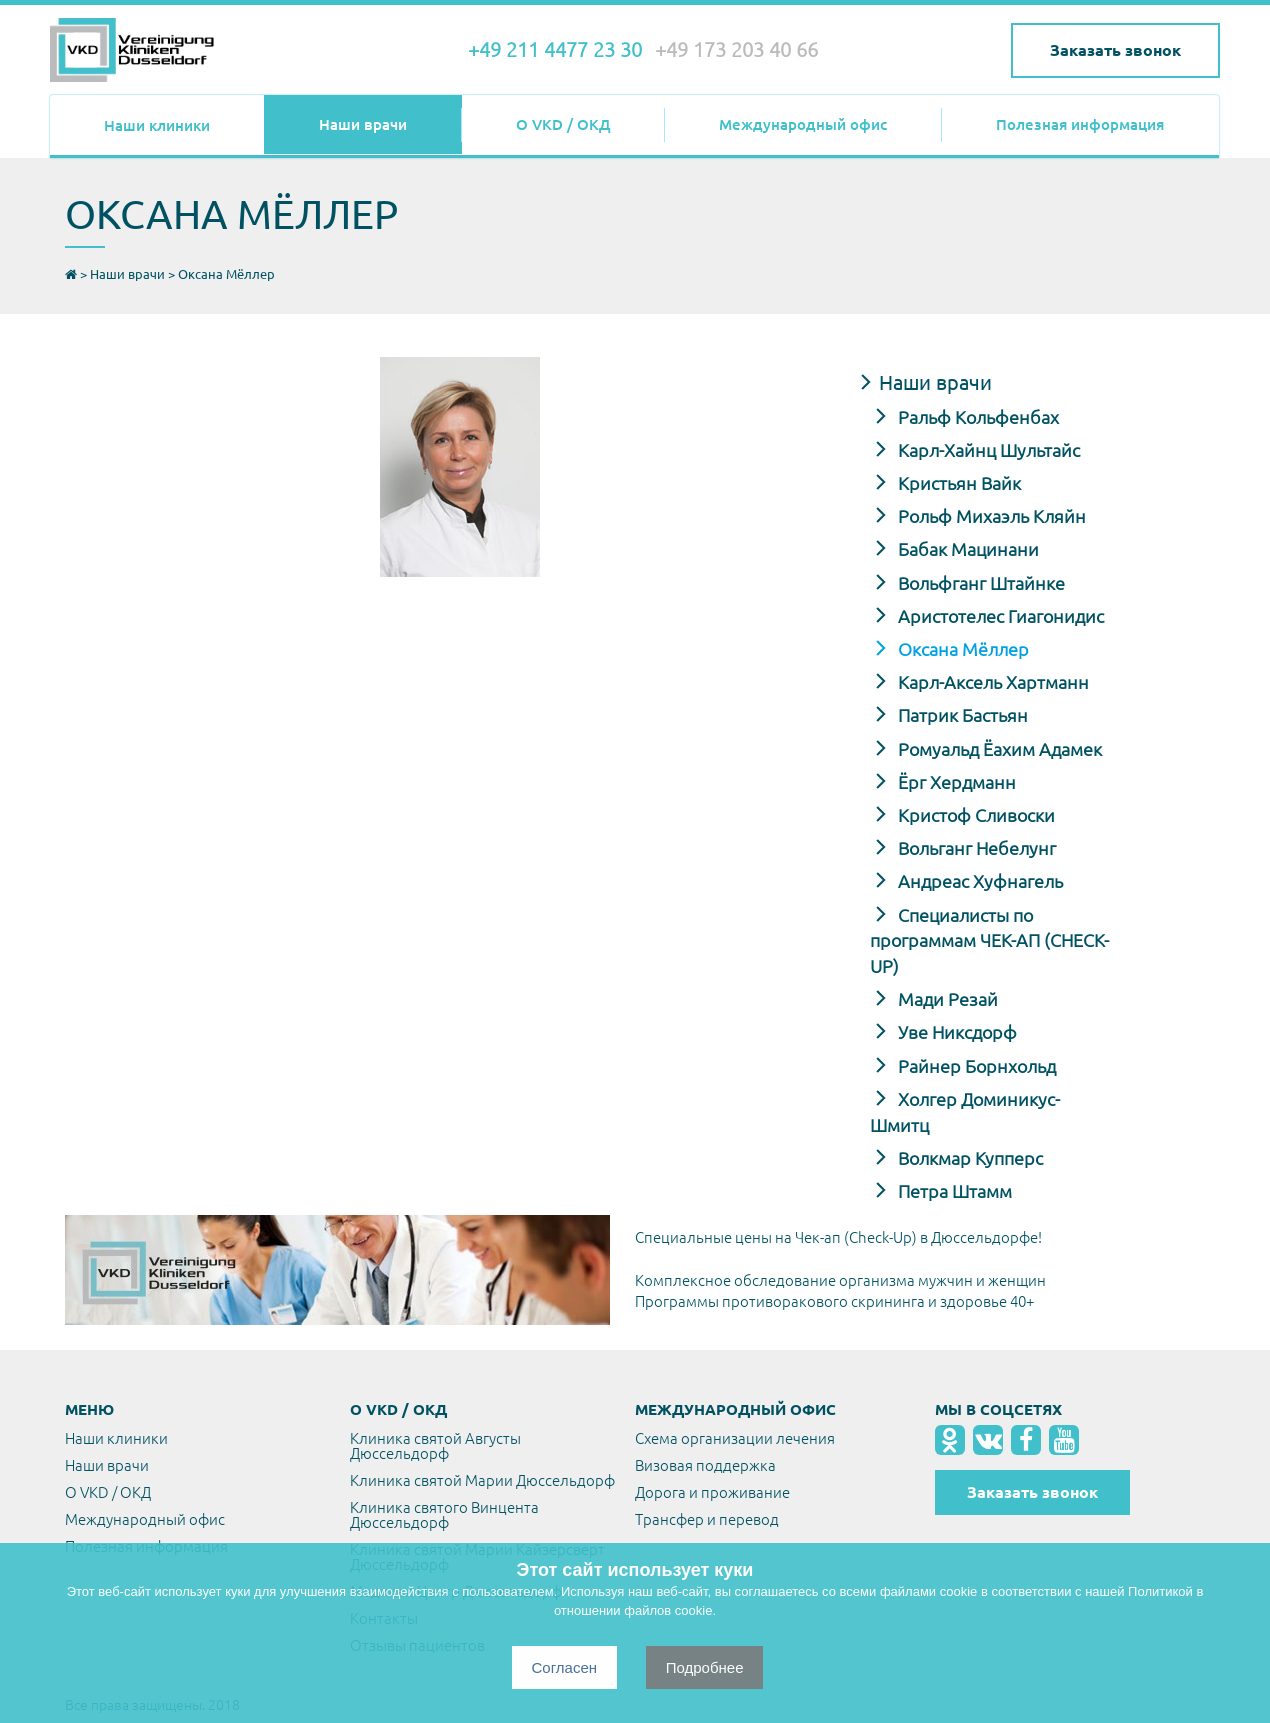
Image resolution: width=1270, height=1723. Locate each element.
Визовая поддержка (705, 1465)
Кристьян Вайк (957, 483)
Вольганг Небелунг (975, 848)
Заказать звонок (1115, 50)
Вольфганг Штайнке (979, 583)
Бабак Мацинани (966, 549)
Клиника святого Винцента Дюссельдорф (444, 1515)
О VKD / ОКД (563, 124)
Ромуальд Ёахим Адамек (998, 749)
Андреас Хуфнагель (978, 881)
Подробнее (705, 1667)
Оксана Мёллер (961, 649)
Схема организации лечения (735, 1438)
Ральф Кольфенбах (976, 417)
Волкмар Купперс (968, 1158)
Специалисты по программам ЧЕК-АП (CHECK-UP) (989, 940)
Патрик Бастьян (961, 715)
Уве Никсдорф (955, 1032)
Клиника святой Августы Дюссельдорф (435, 1446)
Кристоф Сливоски (974, 815)
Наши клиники (157, 125)
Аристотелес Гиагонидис (999, 616)
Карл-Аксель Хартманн (991, 682)
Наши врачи (363, 124)
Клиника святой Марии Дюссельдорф (482, 1480)
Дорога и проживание (712, 1492)
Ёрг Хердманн (955, 782)
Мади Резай (946, 999)
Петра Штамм (953, 1191)
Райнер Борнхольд (975, 1066)
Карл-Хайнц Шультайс (987, 450)
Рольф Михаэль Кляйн (990, 516)
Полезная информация (1080, 124)
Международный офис (803, 124)
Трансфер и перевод (707, 1519)
